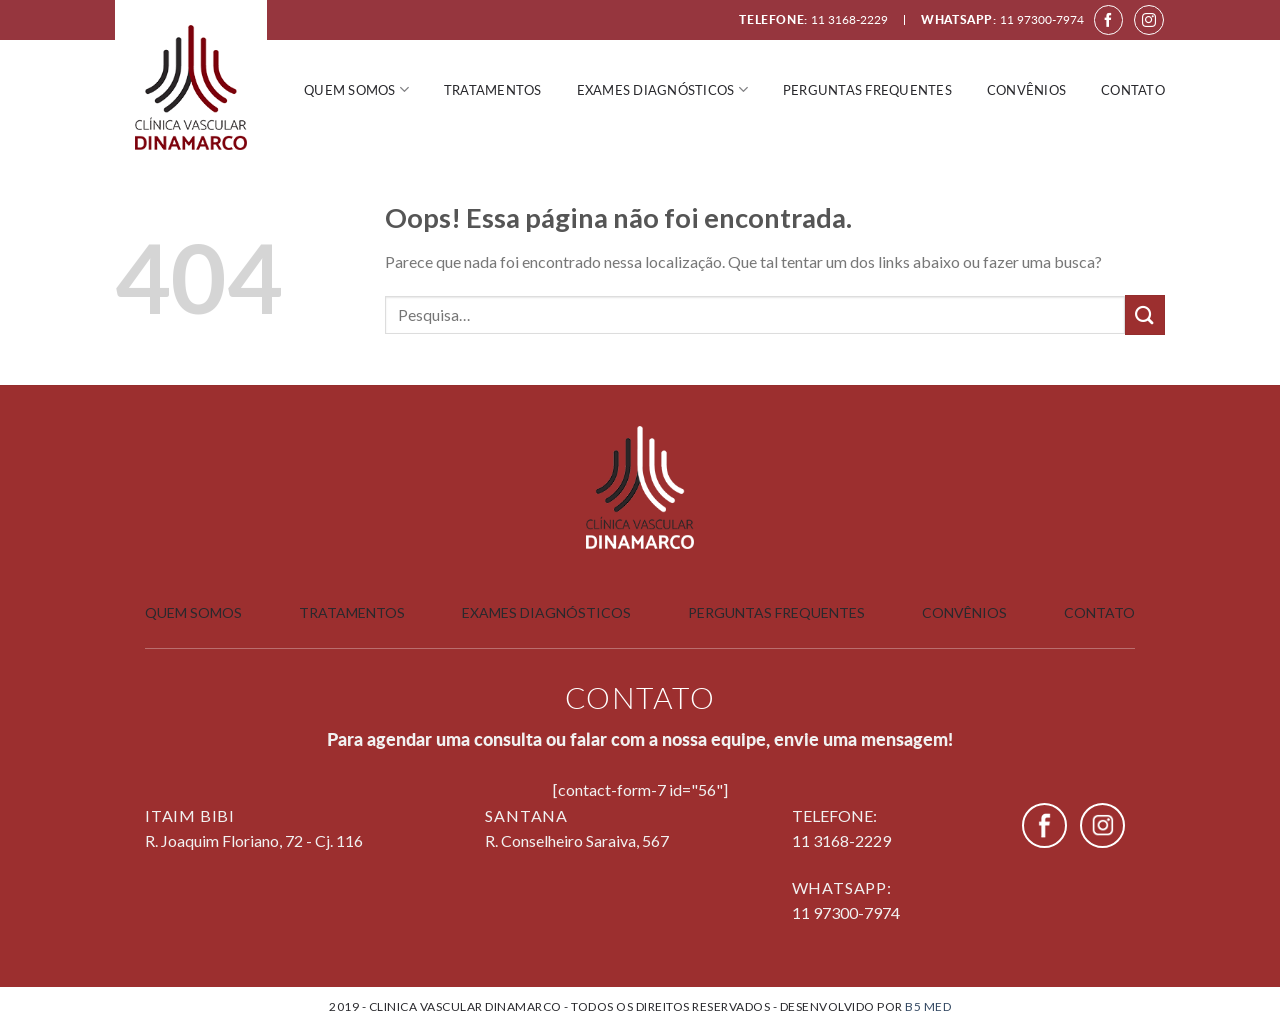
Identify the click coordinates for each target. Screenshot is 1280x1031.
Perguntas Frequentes (776, 612)
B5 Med (928, 1006)
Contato (1133, 90)
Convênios (1026, 90)
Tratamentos (493, 90)
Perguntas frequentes (867, 90)
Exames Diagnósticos (662, 89)
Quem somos (356, 89)
